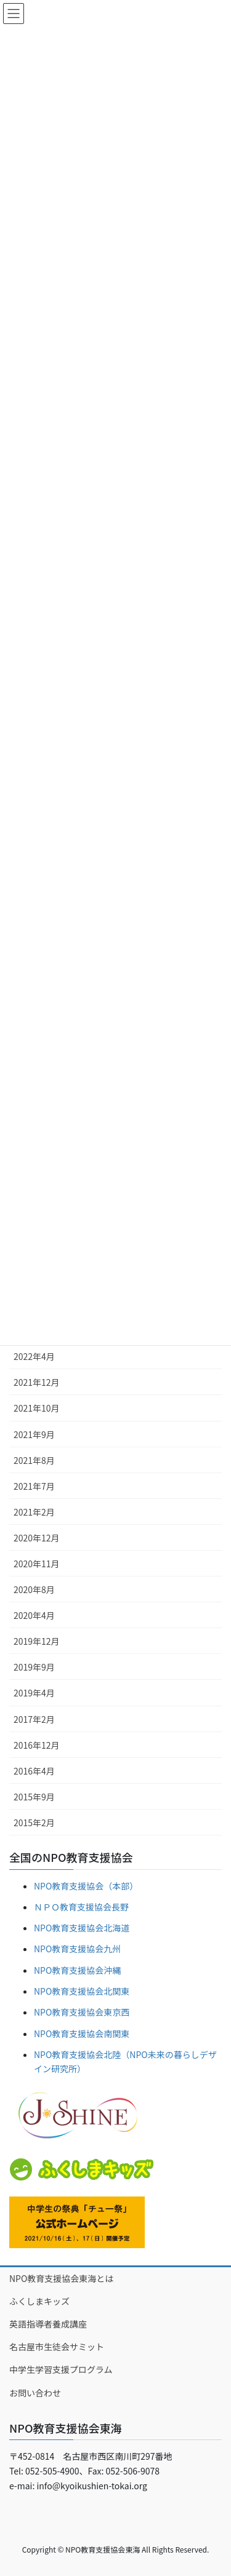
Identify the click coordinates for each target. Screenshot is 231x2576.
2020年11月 (37, 1563)
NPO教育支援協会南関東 (81, 2033)
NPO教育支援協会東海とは (61, 2278)
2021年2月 (34, 1512)
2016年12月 (37, 1745)
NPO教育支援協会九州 (77, 1948)
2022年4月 (34, 1356)
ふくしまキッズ (39, 2301)
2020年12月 (37, 1538)
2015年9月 (34, 1797)
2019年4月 (34, 1693)
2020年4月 (34, 1615)
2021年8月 (34, 1460)
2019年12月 (37, 1641)
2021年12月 (37, 1382)
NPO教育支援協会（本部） (86, 1886)
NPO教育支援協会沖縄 (77, 1970)
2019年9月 (34, 1667)
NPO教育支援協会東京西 (81, 2012)
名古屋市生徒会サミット (56, 2346)
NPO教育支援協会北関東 (81, 1991)
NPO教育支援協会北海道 (81, 1928)
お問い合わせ (35, 2393)
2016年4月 (34, 1771)
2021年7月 (34, 1486)
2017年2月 (34, 1719)
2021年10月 (37, 1408)
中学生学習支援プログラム (61, 2369)
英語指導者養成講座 (48, 2324)
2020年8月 (34, 1589)
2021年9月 (34, 1434)
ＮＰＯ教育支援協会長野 (81, 1907)
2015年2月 (34, 1822)
